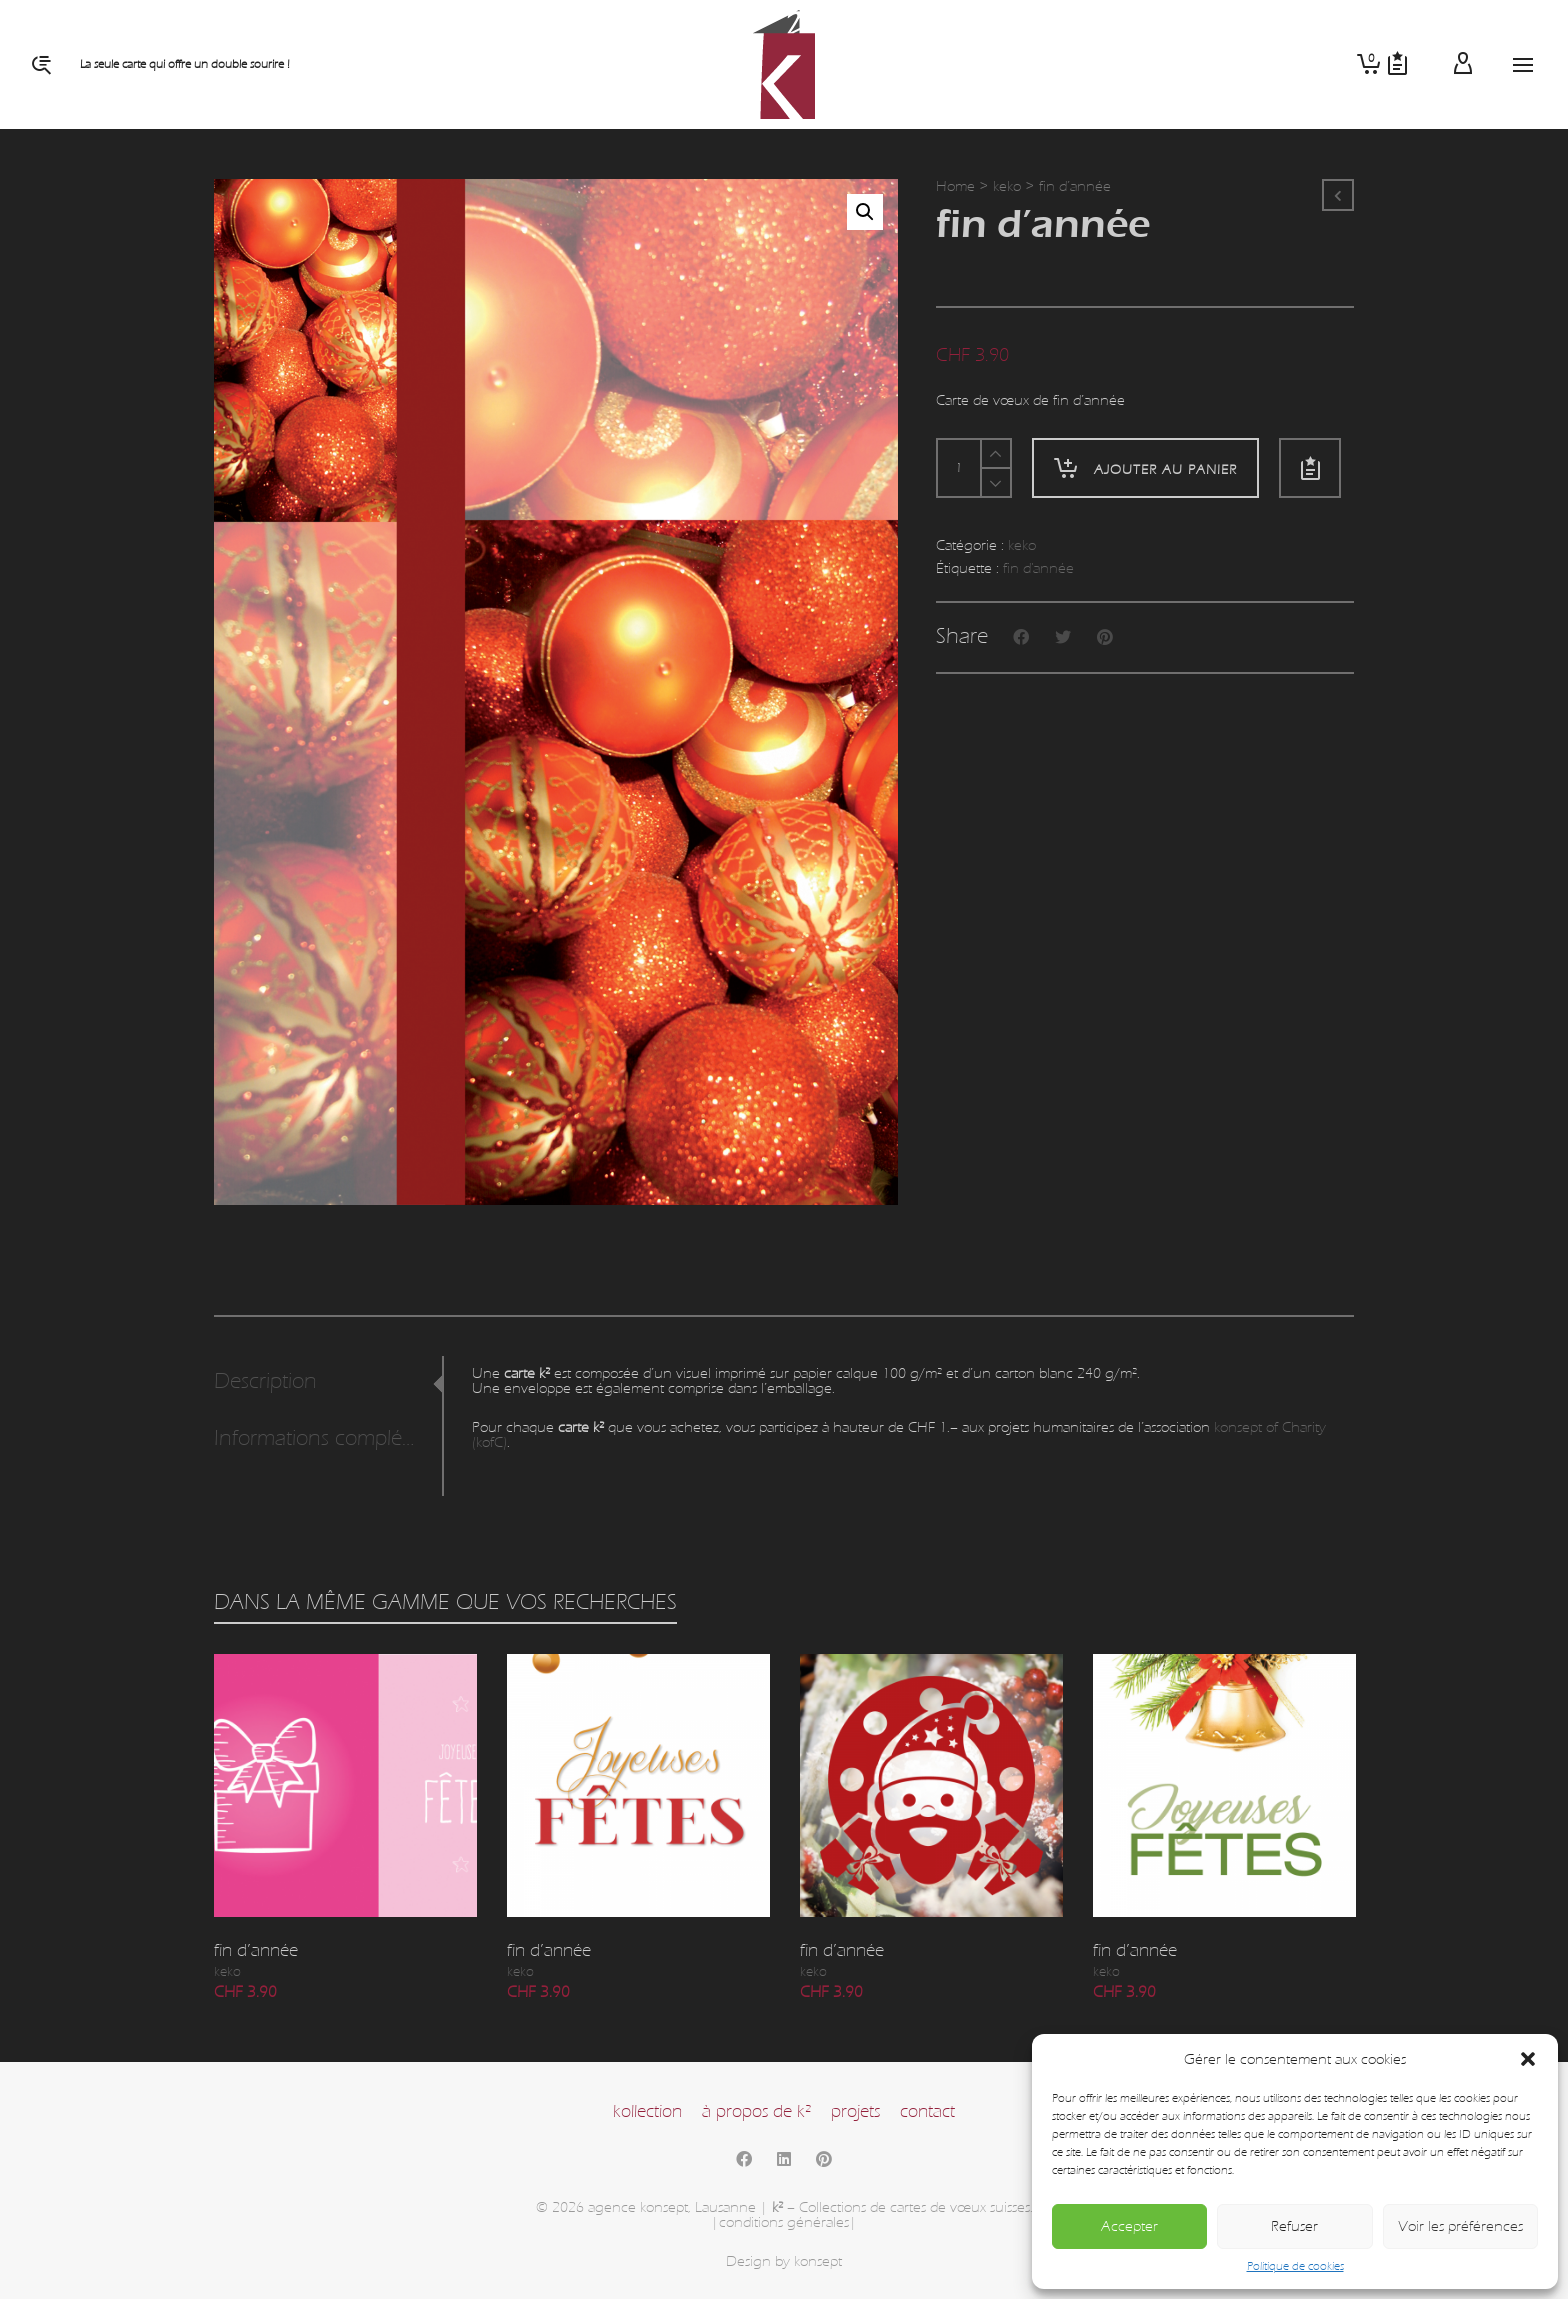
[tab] (328, 1382)
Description (265, 1381)
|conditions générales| (784, 2222)
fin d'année (1038, 568)
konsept (818, 2261)
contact (927, 2111)
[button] (1528, 2059)
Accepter (1129, 2226)
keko (1007, 186)
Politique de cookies (1295, 2266)
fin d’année (256, 1950)
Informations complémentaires (322, 1438)
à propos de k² (756, 2111)
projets (855, 2111)
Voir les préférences (1460, 2226)
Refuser (1294, 2226)
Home (955, 186)
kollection (647, 2111)
